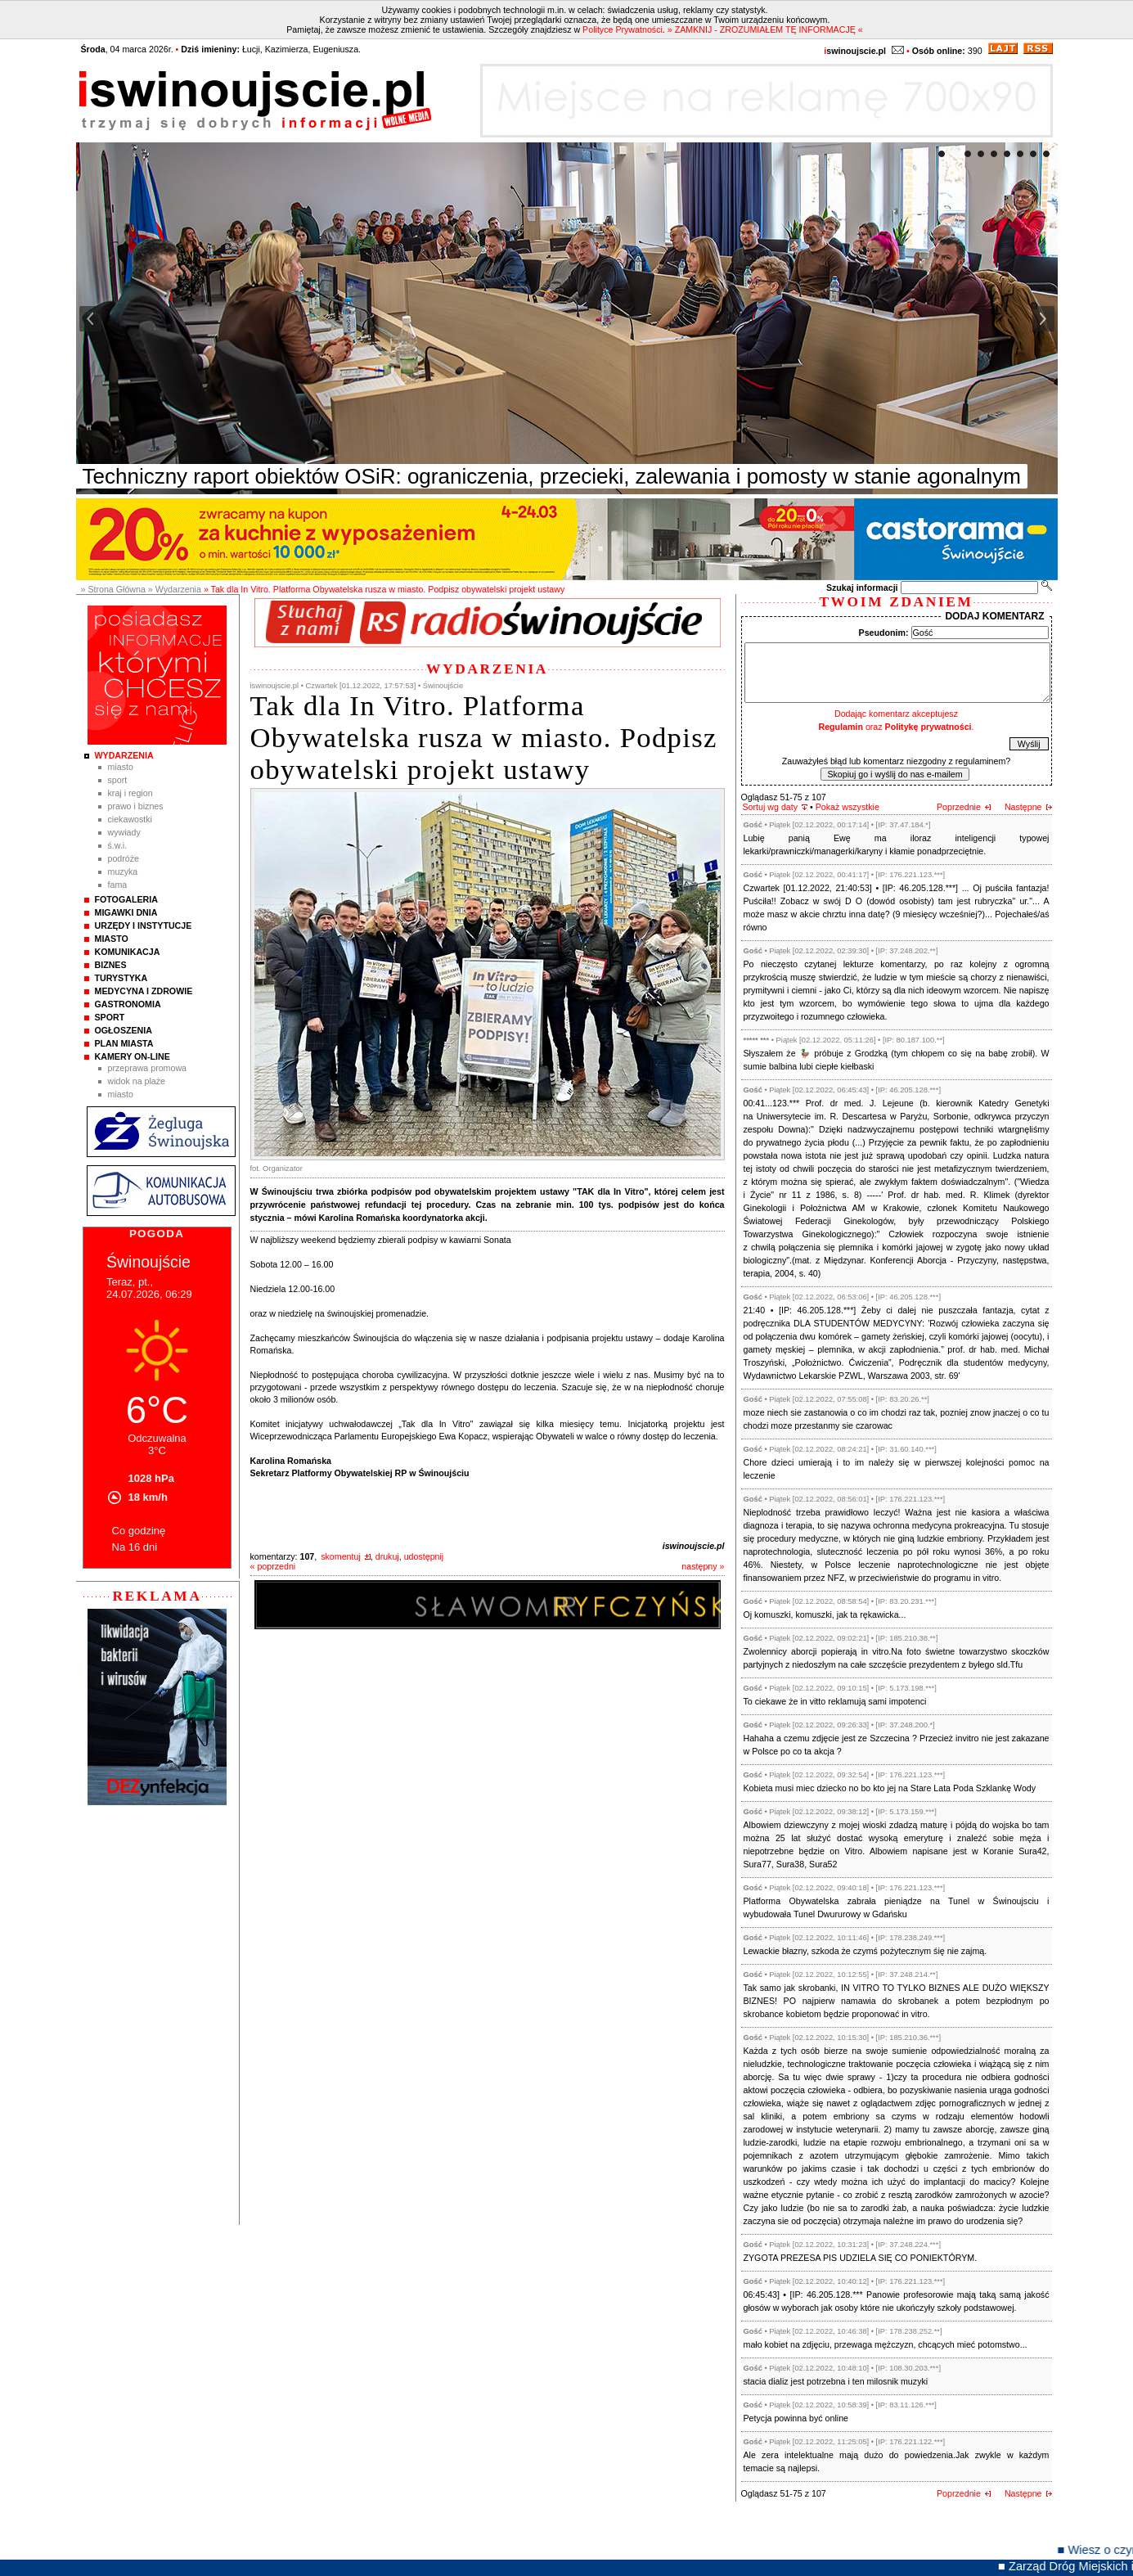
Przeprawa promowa (147, 1068)
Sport (118, 780)
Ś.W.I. (118, 845)
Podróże (124, 858)
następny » (702, 1566)
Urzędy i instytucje (143, 925)
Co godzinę (139, 1530)
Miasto (120, 767)
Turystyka (121, 978)
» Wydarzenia (174, 589)
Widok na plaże (137, 1081)
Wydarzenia (124, 755)
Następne (1023, 807)
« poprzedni (273, 1566)
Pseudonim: (884, 632)
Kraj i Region (130, 793)
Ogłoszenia (123, 1030)
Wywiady (124, 832)
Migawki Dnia (126, 912)
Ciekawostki (130, 819)
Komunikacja (127, 952)
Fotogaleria (126, 899)
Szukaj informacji (862, 587)
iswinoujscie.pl (694, 1546)
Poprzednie (959, 807)
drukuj (387, 1556)
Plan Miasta (124, 1043)
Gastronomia (128, 1004)
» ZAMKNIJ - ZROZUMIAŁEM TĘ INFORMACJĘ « (765, 29)
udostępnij (424, 1556)
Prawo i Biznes (136, 806)
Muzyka (123, 871)
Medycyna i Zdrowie (144, 991)
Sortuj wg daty (770, 807)
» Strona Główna (113, 589)
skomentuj (341, 1556)
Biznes (111, 965)
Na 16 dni (135, 1547)
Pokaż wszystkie (847, 807)
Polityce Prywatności (622, 29)
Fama (118, 884)
